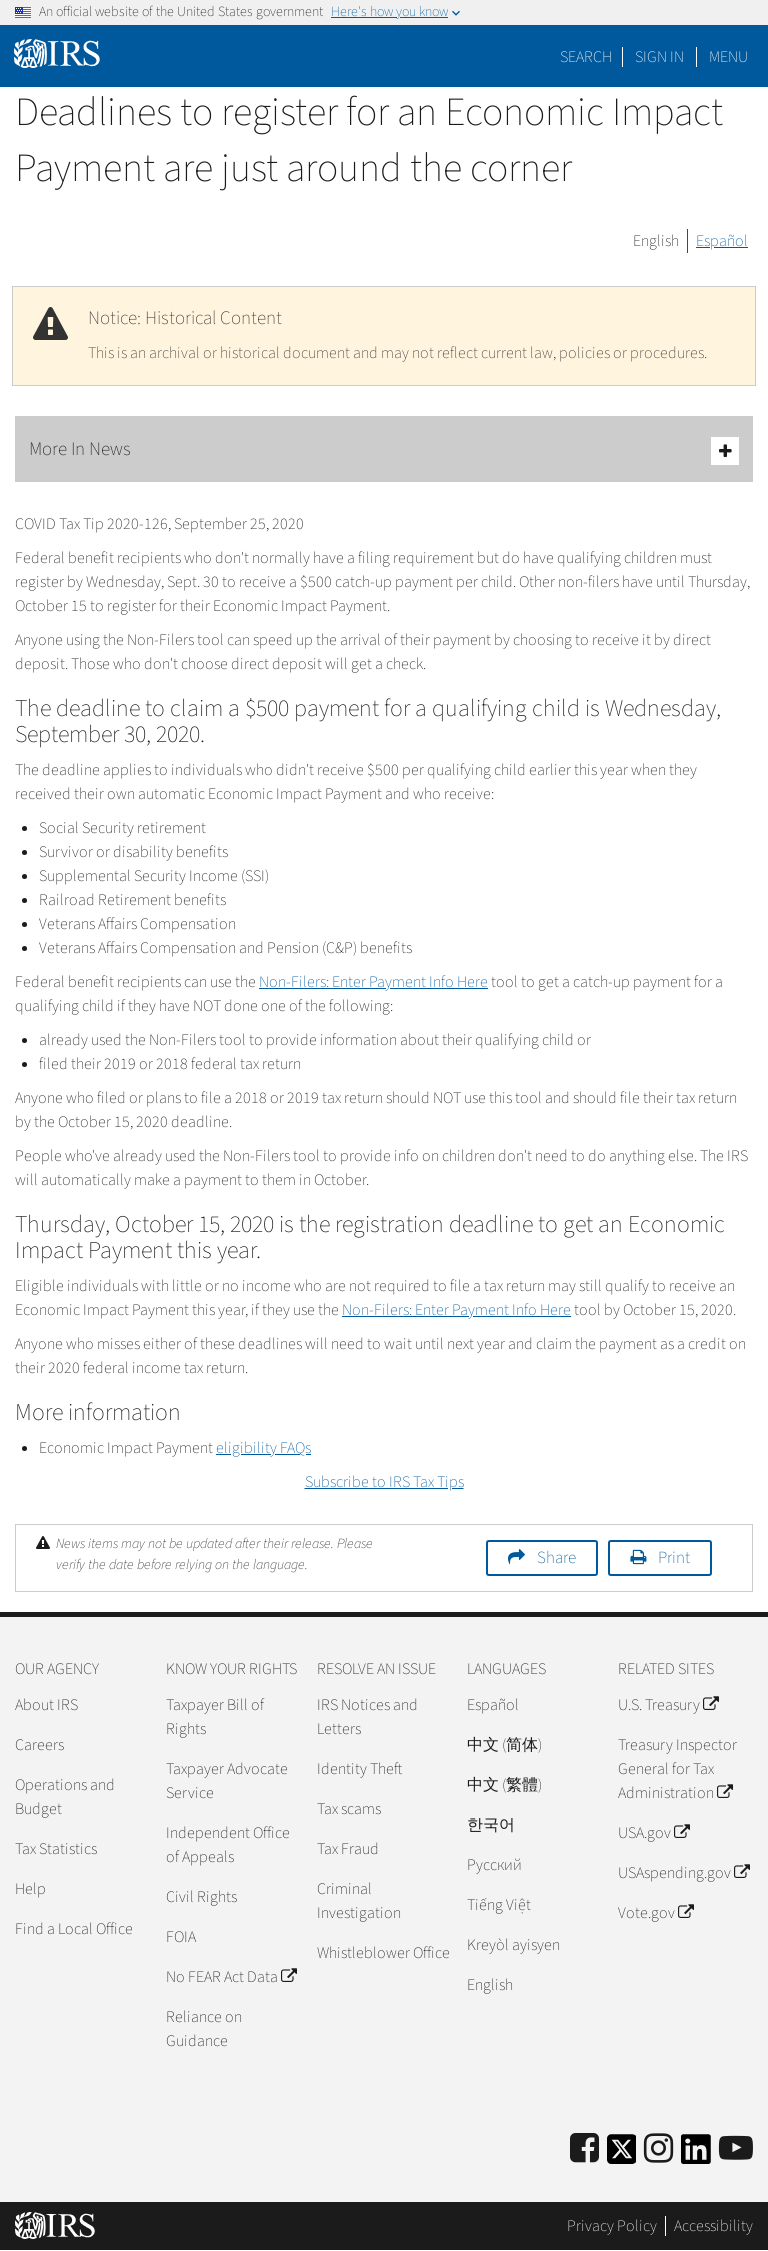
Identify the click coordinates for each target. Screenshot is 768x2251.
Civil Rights (201, 1897)
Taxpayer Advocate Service (227, 1781)
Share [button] (556, 1558)
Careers (39, 1745)
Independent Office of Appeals (228, 1845)
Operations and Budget (65, 1797)
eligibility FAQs (263, 1448)
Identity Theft (359, 1769)
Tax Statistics (56, 1849)
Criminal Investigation (359, 1901)
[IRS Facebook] (584, 2149)
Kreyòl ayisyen (513, 1945)
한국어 (491, 1825)
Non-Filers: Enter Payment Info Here (373, 982)
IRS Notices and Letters (367, 1717)
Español (722, 241)
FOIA (181, 1937)
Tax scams (349, 1809)
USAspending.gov (683, 1873)
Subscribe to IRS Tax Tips (384, 1482)
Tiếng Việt (499, 1905)
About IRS (46, 1705)
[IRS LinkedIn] (696, 2155)
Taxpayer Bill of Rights (215, 1717)
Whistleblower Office (383, 1953)
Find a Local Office (74, 1929)
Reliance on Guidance (204, 2029)
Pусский (494, 1865)
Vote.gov (655, 1913)
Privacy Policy (612, 2226)
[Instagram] (658, 2149)
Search (586, 57)
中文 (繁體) (504, 1785)
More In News (384, 450)
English (656, 241)
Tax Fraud (348, 1849)
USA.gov (653, 1833)
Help (30, 1889)
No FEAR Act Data (231, 1977)
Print (674, 1558)
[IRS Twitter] (622, 2155)
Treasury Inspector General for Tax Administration (677, 1769)
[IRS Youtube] (736, 2149)
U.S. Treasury (668, 1705)
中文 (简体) (504, 1745)
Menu (728, 57)
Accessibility (713, 2226)
